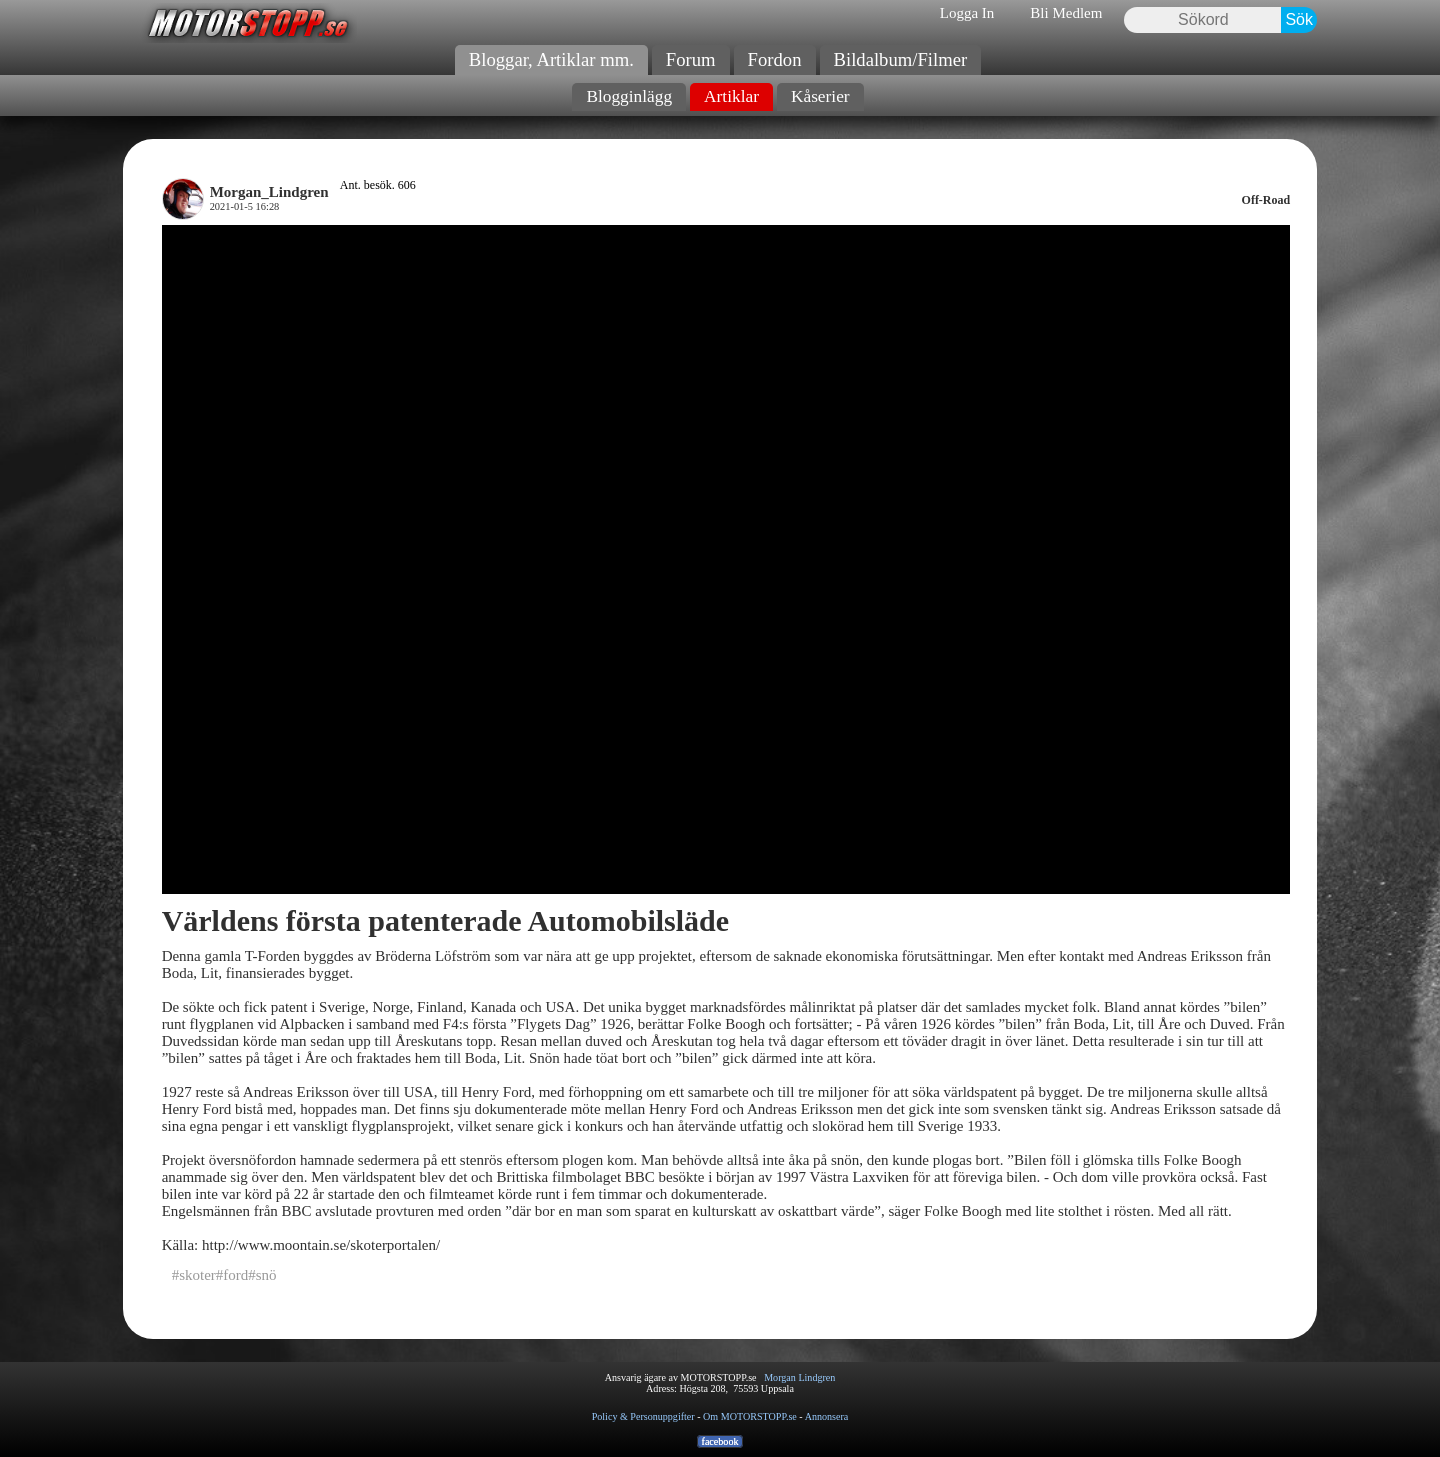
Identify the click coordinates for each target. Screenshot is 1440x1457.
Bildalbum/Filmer (901, 59)
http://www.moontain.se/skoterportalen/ (321, 1245)
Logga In (967, 13)
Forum (691, 59)
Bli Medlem (1066, 13)
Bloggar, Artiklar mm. (551, 59)
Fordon (775, 59)
